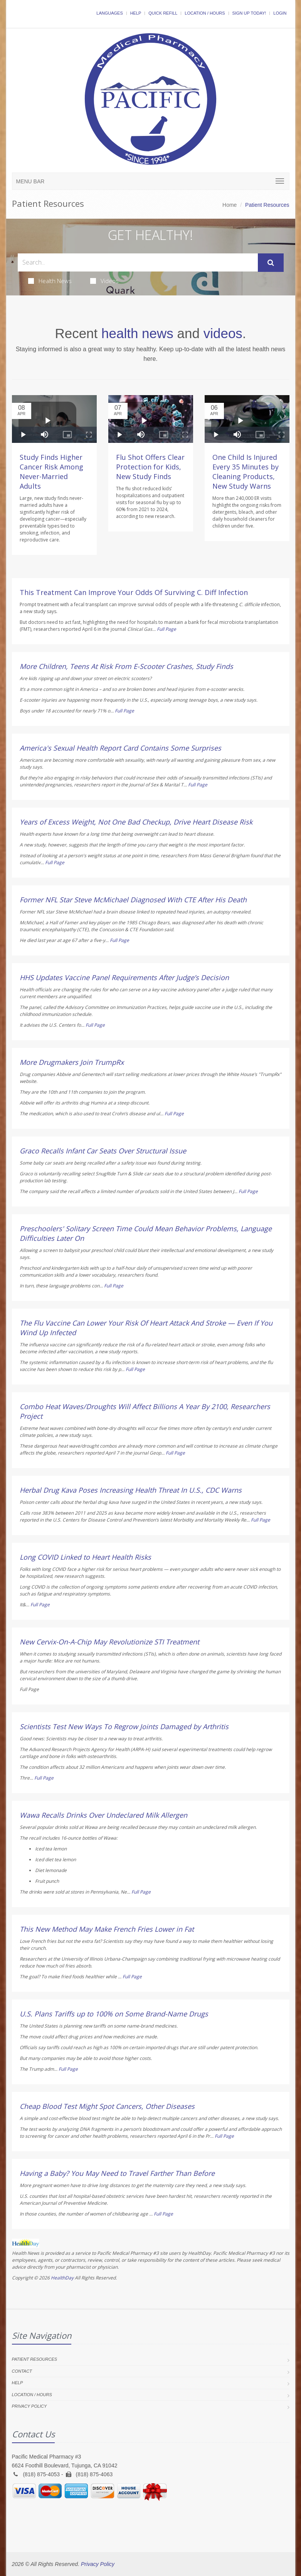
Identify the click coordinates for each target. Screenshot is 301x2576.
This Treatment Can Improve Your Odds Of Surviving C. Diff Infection (134, 592)
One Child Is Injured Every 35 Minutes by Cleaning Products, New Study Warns (245, 472)
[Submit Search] (271, 262)
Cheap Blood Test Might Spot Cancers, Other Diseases (107, 2106)
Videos (104, 281)
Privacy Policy (29, 2406)
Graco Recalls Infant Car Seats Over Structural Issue (103, 1150)
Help (135, 13)
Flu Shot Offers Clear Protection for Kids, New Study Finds (150, 467)
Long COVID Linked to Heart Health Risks (85, 1557)
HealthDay (62, 2277)
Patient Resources (34, 2359)
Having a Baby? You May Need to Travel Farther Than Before (117, 2173)
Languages (109, 13)
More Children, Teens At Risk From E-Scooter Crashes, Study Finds (126, 666)
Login (279, 13)
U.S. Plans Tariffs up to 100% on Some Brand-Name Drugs (114, 2013)
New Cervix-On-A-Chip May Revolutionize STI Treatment (109, 1641)
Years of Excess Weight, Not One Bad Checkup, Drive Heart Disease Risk (136, 821)
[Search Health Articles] (138, 262)
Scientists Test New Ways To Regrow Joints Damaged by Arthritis (124, 1726)
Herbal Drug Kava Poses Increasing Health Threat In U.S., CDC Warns (131, 1490)
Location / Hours (205, 13)
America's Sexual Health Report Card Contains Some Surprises (120, 748)
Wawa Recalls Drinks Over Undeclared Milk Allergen (103, 1815)
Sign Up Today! (249, 13)
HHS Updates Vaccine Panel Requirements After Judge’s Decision (124, 977)
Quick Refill (162, 13)
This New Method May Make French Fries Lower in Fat (107, 1929)
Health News (50, 281)
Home (229, 205)
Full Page (166, 629)
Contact (22, 2371)
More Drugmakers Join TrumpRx (72, 1062)
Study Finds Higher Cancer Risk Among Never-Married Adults (51, 472)
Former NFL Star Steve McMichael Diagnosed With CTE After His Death (133, 899)
